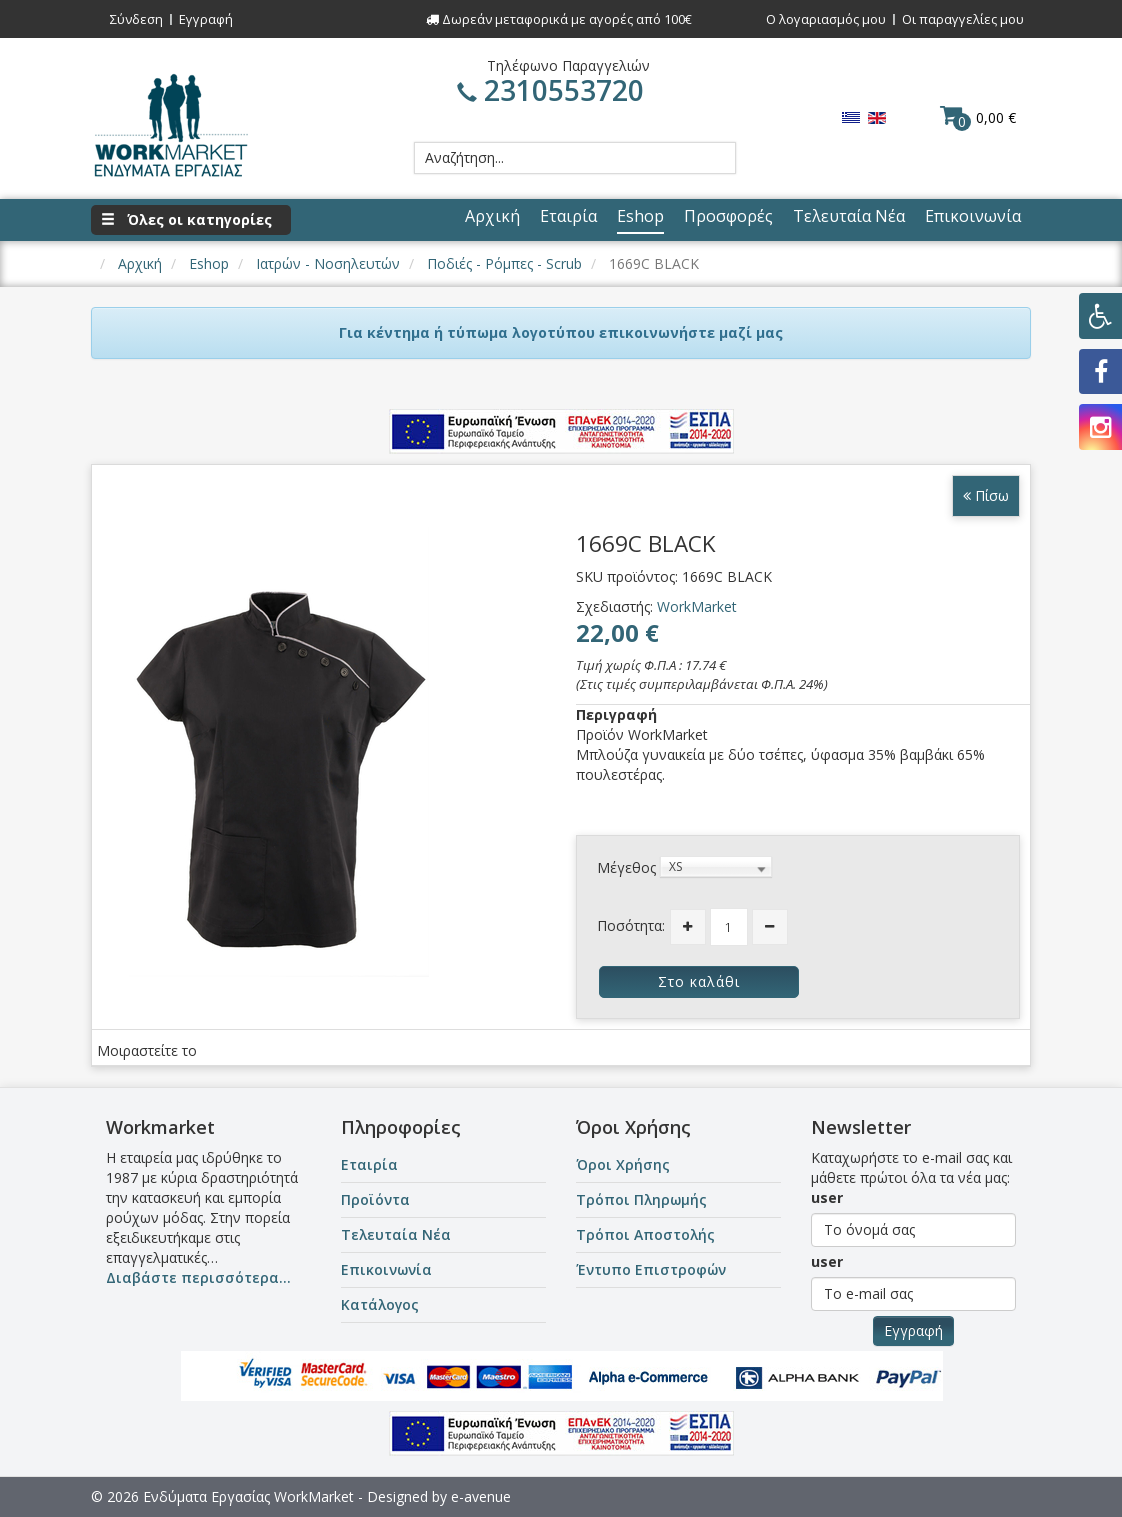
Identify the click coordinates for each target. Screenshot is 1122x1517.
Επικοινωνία (386, 1269)
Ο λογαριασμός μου (826, 19)
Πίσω (986, 495)
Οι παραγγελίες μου (963, 19)
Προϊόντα (375, 1199)
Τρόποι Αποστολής (645, 1234)
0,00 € (978, 117)
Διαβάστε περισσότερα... (198, 1277)
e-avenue (481, 1496)
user (827, 1197)
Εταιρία (369, 1164)
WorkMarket (697, 606)
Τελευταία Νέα (396, 1234)
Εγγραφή (206, 19)
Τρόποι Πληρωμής (641, 1199)
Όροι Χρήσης (623, 1164)
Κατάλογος (380, 1304)
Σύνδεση (136, 19)
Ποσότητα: (631, 925)
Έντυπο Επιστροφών (651, 1269)
